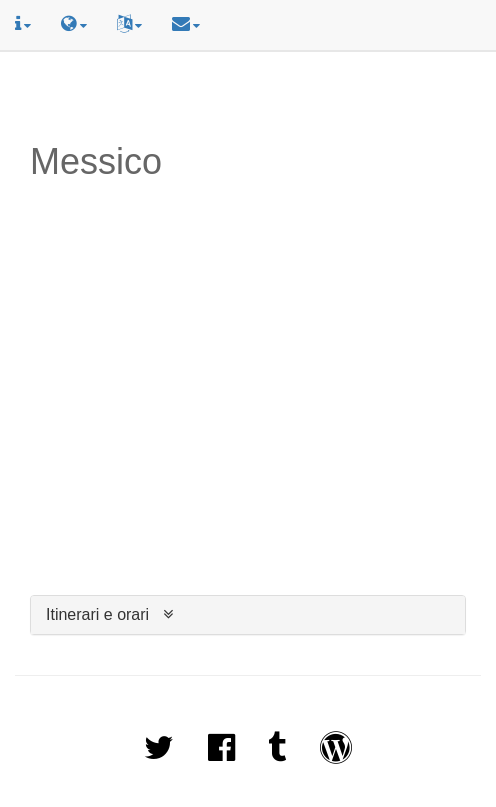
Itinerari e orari (97, 614)
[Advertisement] (248, 97)
